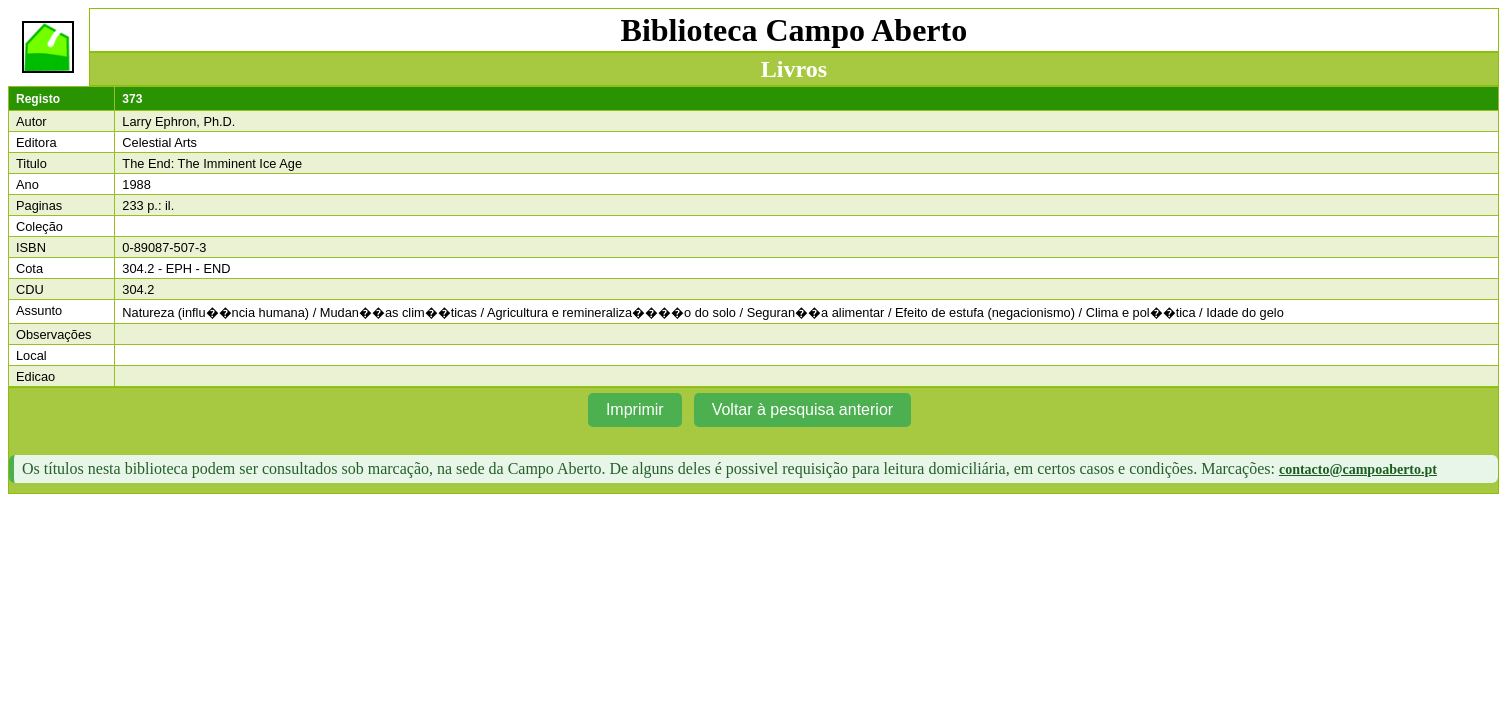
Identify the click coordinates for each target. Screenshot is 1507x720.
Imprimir (635, 409)
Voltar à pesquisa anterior (802, 409)
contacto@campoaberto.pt (1358, 469)
